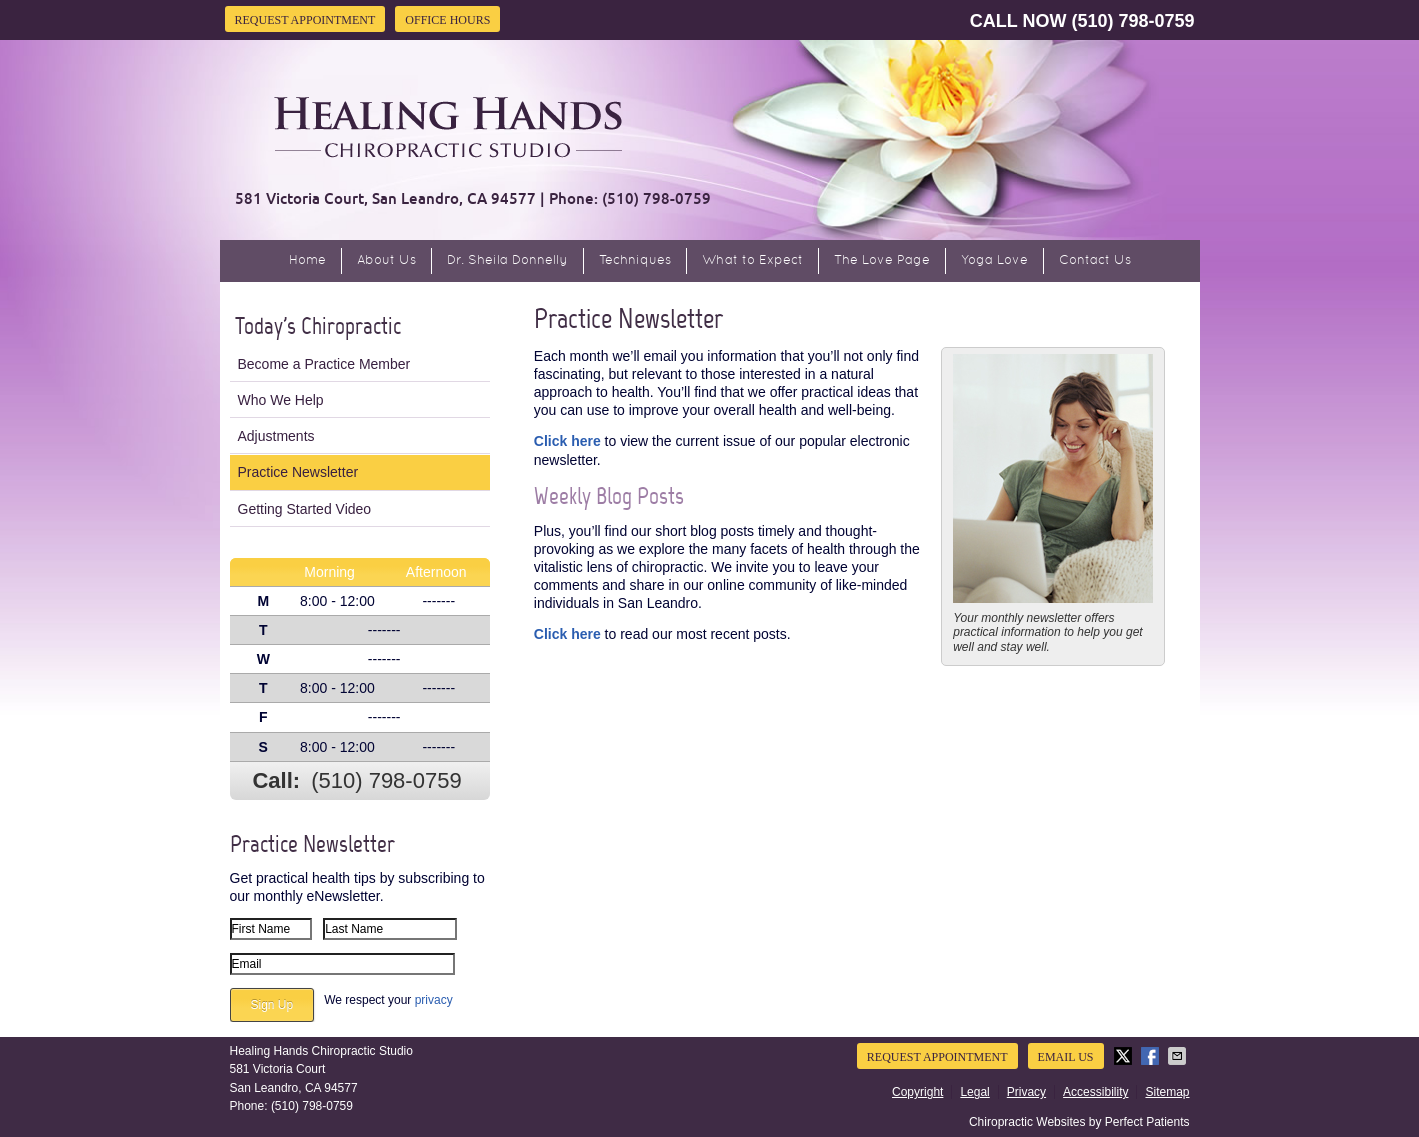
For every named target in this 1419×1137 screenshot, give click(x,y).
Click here (567, 441)
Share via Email (1179, 1056)
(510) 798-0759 (1132, 21)
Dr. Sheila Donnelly (507, 261)
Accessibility (1095, 1092)
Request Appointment (305, 20)
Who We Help (281, 400)
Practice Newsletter (298, 472)
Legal (974, 1092)
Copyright (917, 1092)
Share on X (1125, 1056)
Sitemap (1167, 1092)
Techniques (635, 261)
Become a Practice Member (324, 364)
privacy (434, 1000)
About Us (386, 261)
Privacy (1026, 1092)
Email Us (1066, 1057)
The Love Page (882, 261)
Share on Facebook (1152, 1056)
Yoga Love (994, 261)
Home (307, 261)
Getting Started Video (305, 509)
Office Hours (447, 20)
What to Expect (752, 261)
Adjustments (276, 436)
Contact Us (1095, 261)
